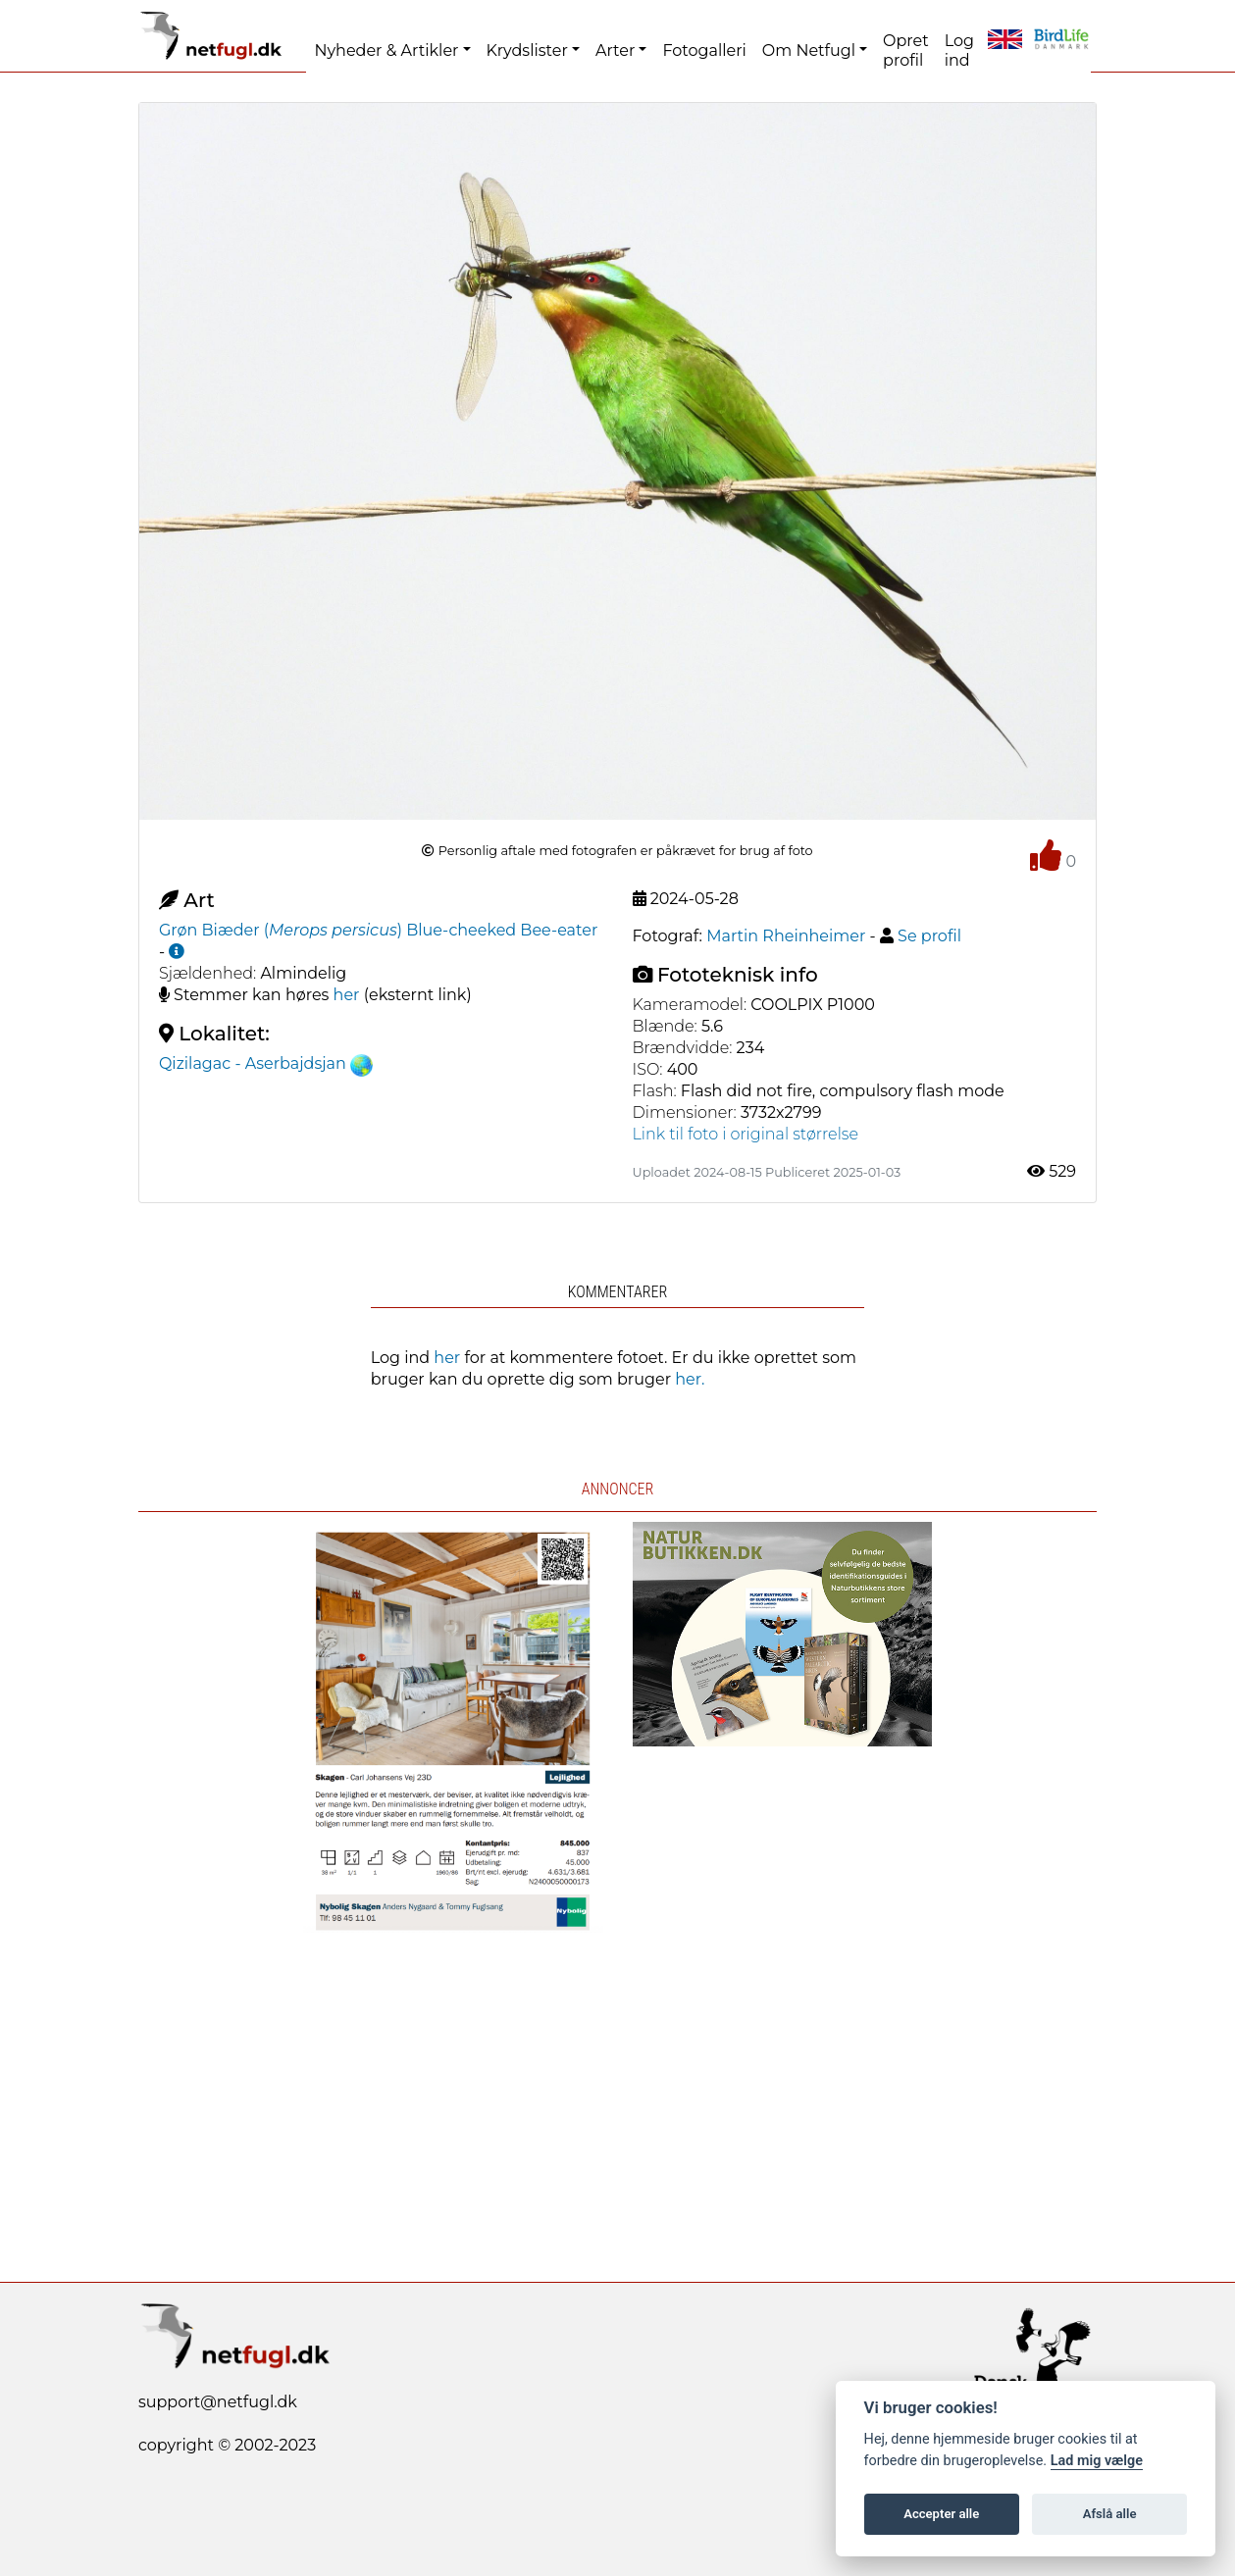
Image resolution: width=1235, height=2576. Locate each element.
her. (689, 1379)
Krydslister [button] (527, 50)
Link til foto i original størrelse (746, 1134)
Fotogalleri (704, 50)
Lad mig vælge (1097, 2460)
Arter (615, 50)
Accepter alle (941, 2513)
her (347, 994)
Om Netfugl (808, 50)
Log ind (959, 50)
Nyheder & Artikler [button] (386, 50)
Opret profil (906, 50)
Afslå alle (1110, 2513)
